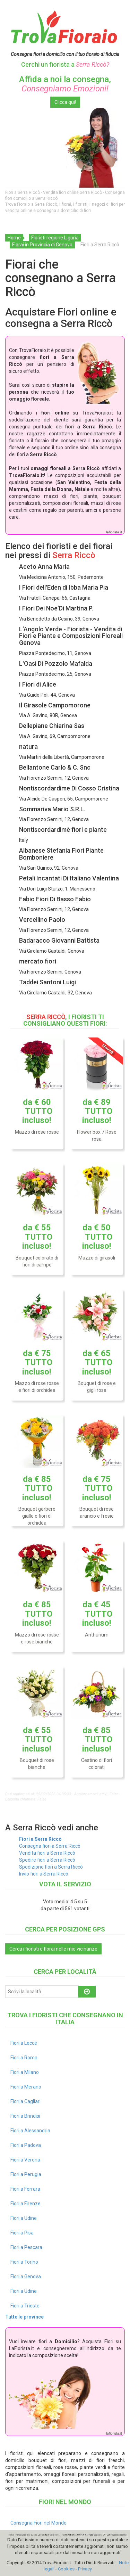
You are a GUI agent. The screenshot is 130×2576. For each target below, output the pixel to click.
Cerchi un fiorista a (65, 64)
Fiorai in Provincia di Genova (42, 244)
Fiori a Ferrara (25, 2189)
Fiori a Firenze (25, 2203)
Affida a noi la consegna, (65, 83)
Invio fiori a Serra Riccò (43, 1874)
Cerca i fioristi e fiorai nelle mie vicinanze (53, 1949)
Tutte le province (24, 2317)
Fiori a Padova (25, 2145)
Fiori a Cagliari (25, 2101)
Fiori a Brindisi (25, 2116)
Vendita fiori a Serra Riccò (47, 1853)
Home (14, 237)
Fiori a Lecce (23, 2043)
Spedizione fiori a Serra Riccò (51, 1867)
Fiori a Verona (25, 2160)
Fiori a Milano (24, 2072)
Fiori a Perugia (25, 2174)
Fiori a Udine (23, 2218)
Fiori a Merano (25, 2087)
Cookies (66, 2568)
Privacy (85, 2568)
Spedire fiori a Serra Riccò (47, 1860)
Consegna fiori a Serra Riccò (49, 1846)
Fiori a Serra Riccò (40, 1839)
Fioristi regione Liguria (55, 237)
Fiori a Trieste (25, 2305)
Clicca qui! (65, 102)
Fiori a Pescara (26, 2247)
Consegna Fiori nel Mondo (38, 2523)
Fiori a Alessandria (30, 2130)
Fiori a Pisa (22, 2232)
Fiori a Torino (24, 2262)
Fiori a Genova (25, 2276)
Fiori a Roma (23, 2057)
